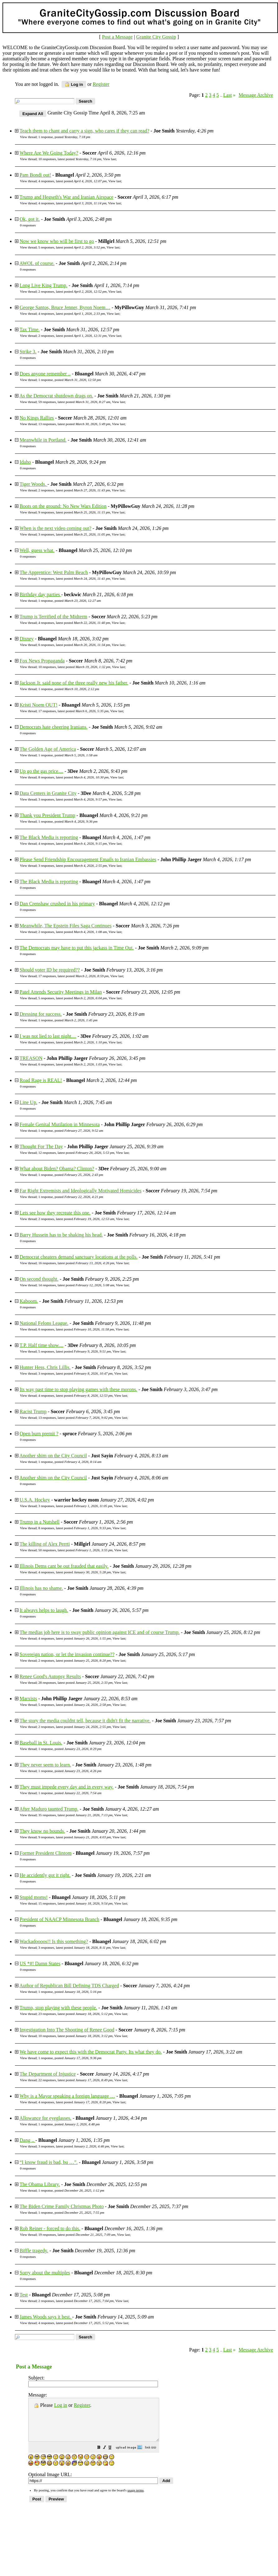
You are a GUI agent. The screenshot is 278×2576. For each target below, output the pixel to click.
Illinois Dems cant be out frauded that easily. (64, 1566)
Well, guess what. (37, 550)
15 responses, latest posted (75, 1903)
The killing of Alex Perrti (45, 1544)
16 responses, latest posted (76, 1263)
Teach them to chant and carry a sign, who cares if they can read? (84, 130)
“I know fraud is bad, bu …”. (49, 2162)
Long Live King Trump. (43, 285)
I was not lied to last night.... (48, 1036)
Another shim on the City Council (53, 1455)
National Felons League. (44, 1323)
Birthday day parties (40, 594)
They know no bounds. (42, 1831)
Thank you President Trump (47, 815)
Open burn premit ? (39, 1433)
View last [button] (109, 159)
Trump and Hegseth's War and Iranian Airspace (67, 197)
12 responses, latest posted (76, 1152)
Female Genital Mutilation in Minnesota (60, 1124)
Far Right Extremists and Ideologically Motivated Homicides (80, 1190)
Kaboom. (29, 1301)
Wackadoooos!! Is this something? (54, 1941)
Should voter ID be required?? (50, 969)
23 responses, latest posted (75, 2014)
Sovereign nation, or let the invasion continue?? (67, 1654)
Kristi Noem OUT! (39, 705)
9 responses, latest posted (74, 512)
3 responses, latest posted (74, 534)
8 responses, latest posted (73, 777)
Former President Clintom (46, 1853)
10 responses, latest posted (69, 159)
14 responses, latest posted (76, 1285)
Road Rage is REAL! (41, 1080)
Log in (74, 84)
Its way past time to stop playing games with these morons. (78, 1389)
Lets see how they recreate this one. (55, 1212)
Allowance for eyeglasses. (45, 2118)
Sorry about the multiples (45, 2272)
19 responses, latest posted (76, 2234)
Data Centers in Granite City (48, 793)
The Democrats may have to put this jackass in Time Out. (77, 947)
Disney (27, 638)
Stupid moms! (34, 1897)
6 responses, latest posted (74, 645)
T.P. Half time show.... (41, 1345)
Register (82, 2405)
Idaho (25, 462)
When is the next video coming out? (55, 528)
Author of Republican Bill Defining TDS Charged (69, 1985)
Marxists (28, 1698)
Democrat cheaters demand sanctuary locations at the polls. (78, 1257)
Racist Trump (33, 1411)
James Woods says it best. (46, 2316)
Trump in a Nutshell (40, 1522)
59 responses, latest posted (74, 402)
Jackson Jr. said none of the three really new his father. (74, 682)
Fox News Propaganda (42, 660)
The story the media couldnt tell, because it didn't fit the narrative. (85, 1720)
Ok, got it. (30, 219)
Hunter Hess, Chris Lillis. (45, 1367)
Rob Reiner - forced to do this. (50, 2228)
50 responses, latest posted (75, 1550)
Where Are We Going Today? (49, 152)
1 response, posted (64, 137)
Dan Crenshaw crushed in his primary (57, 903)
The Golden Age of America (48, 749)
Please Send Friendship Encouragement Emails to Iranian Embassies (88, 859)
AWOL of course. (36, 263)
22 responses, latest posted (75, 2080)
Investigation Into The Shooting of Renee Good (67, 2029)
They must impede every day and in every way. (67, 1786)
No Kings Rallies (37, 417)
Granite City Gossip (156, 36)
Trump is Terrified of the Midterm (53, 616)
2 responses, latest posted (72, 291)
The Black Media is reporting (49, 837)
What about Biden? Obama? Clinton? (57, 1168)
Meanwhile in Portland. (43, 440)
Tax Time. (30, 329)
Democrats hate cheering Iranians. (54, 727)
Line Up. (28, 1102)
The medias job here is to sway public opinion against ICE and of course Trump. (100, 1632)
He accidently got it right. (45, 1875)
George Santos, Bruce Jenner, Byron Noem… (65, 307)
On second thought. (39, 1279)
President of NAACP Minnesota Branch (59, 1919)
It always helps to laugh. (44, 1610)
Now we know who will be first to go (57, 241)
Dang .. (27, 2140)
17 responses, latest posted (73, 711)
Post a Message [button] (117, 36)
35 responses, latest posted (75, 1815)
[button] (114, 2456)
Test (24, 2294)
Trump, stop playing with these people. (58, 2007)
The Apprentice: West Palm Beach (54, 572)
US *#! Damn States (40, 1963)
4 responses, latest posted (72, 181)
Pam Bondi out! (35, 175)
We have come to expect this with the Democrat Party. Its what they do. (91, 2051)
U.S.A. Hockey (35, 1499)
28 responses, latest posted (75, 1682)
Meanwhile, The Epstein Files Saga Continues (66, 925)
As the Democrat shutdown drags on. (56, 395)
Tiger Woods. (34, 484)
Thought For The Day (41, 1146)
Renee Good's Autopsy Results (50, 1676)
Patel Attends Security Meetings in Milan (61, 992)
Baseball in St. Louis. (41, 1742)
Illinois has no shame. (41, 1588)
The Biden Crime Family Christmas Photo (62, 2206)
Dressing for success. (41, 1014)
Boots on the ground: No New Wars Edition (63, 506)
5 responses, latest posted (71, 247)
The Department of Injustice (48, 2074)
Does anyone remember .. (45, 373)
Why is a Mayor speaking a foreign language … (67, 2096)
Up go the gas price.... (41, 771)
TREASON (31, 1058)
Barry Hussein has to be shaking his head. (61, 1234)
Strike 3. (28, 351)
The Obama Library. (40, 2184)
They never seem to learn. (45, 1764)
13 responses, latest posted (74, 424)
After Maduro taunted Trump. (48, 1809)
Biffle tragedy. (34, 2250)
